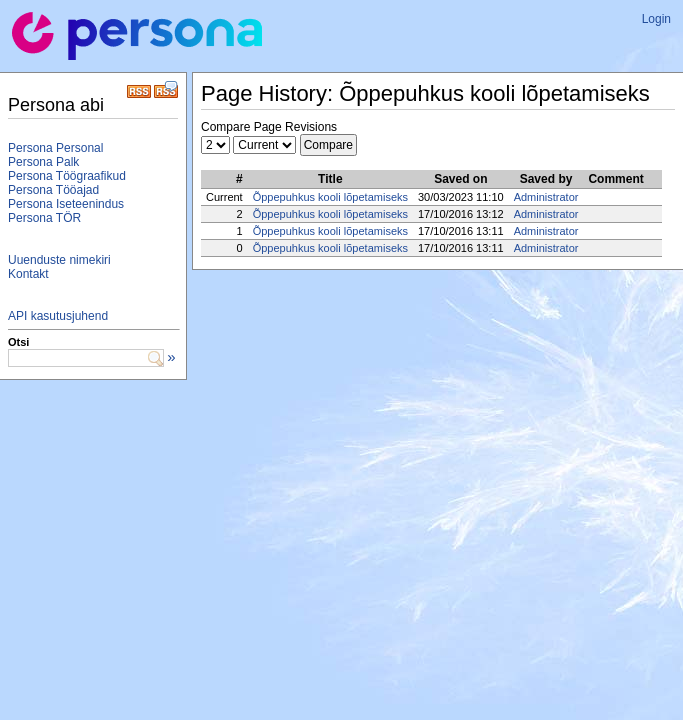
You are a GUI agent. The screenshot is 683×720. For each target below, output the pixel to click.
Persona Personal (55, 148)
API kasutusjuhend (58, 316)
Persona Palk (43, 162)
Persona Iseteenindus (66, 204)
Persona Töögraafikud (67, 176)
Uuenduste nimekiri (59, 260)
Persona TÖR (44, 218)
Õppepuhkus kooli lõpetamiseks (330, 197)
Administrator (546, 197)
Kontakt (28, 274)
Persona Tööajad (53, 190)
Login (656, 19)
